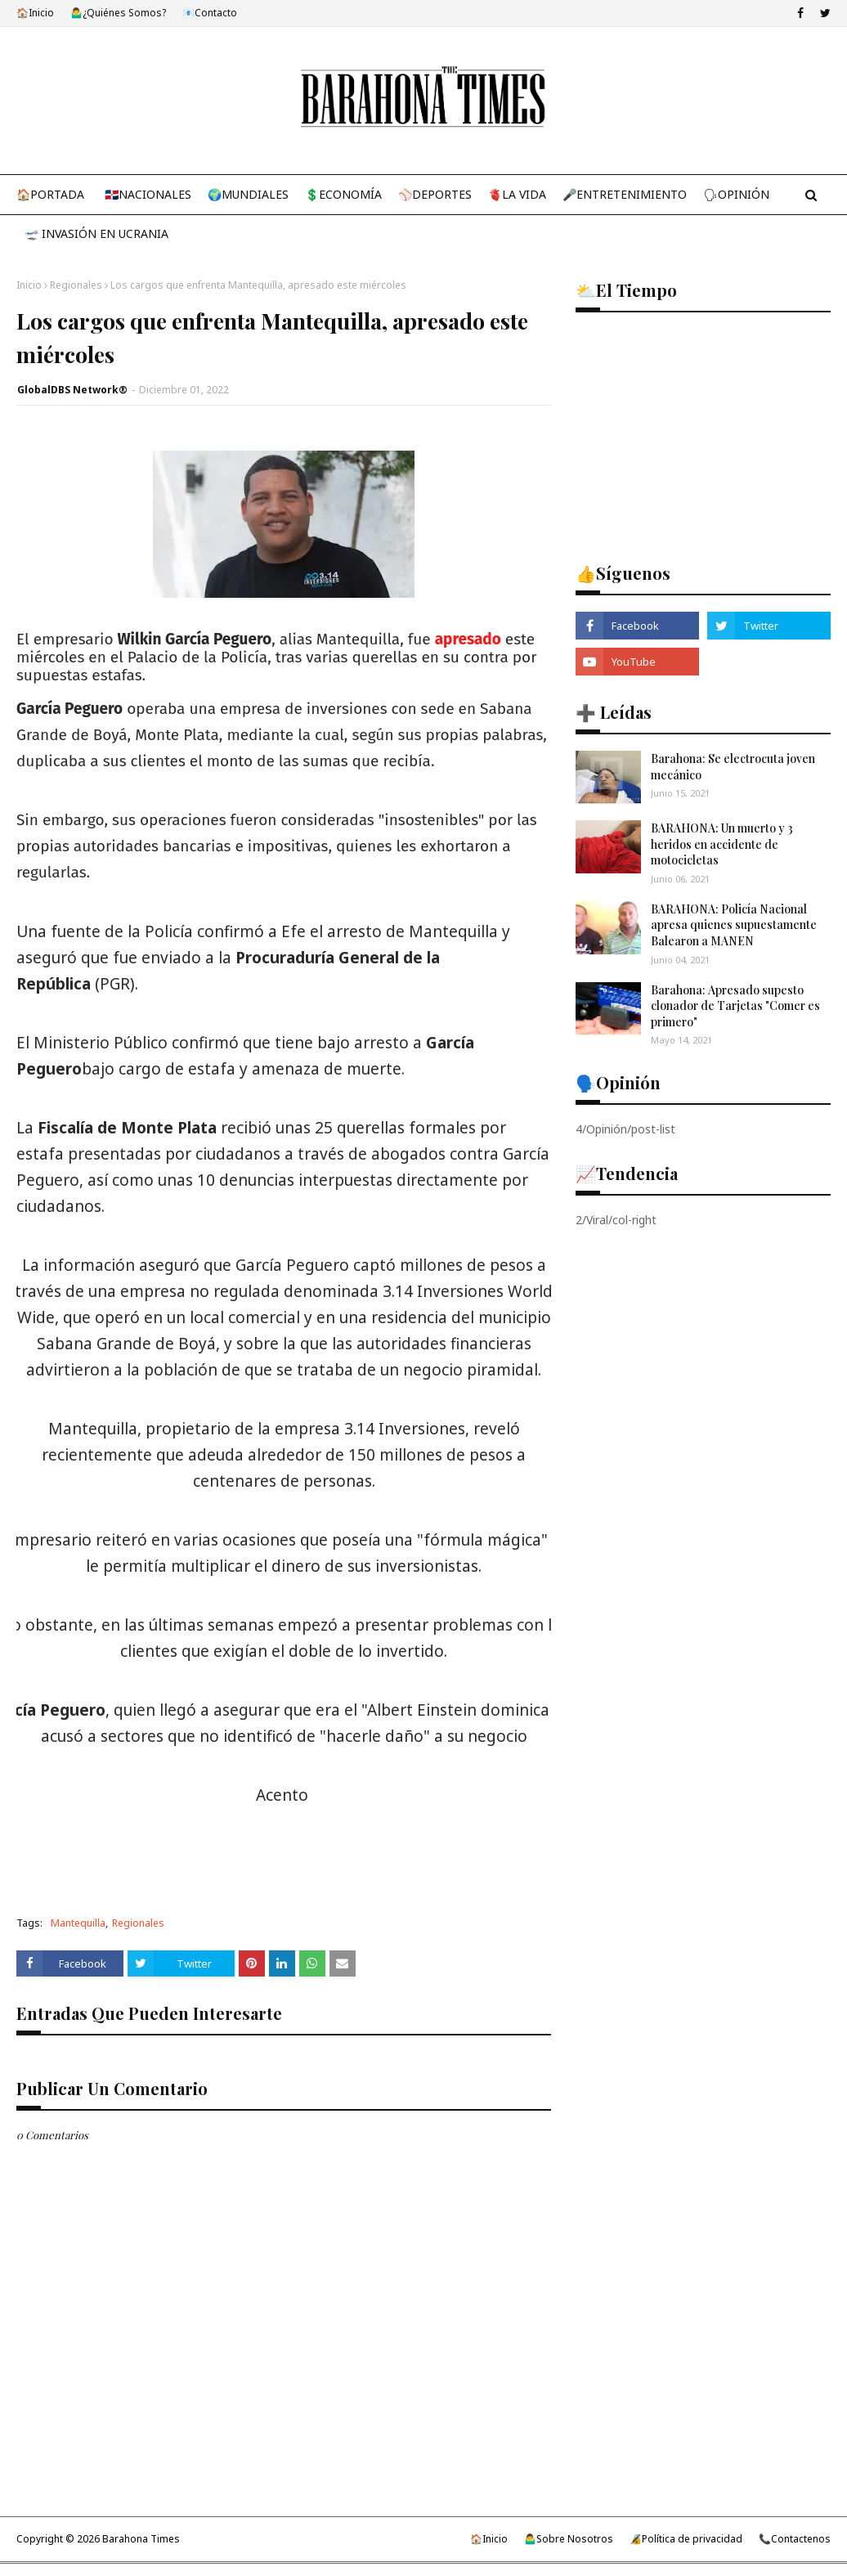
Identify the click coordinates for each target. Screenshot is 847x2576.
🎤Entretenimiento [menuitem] (624, 194)
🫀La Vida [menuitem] (517, 194)
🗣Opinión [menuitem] (736, 194)
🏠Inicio (35, 13)
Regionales (76, 285)
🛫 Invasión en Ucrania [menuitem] (96, 233)
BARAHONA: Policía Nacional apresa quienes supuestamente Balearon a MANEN (734, 925)
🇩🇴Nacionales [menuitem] (148, 194)
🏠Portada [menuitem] (50, 194)
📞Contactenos (795, 2539)
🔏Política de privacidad (686, 2539)
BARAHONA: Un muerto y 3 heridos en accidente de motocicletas (722, 844)
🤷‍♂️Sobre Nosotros (568, 2539)
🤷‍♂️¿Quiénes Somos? (118, 13)
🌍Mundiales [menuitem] (248, 194)
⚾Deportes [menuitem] (435, 194)
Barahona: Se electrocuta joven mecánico (733, 767)
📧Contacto (209, 13)
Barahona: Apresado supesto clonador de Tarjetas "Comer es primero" (735, 1006)
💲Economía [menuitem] (343, 194)
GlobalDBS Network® (72, 390)
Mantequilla (78, 1923)
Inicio (29, 285)
